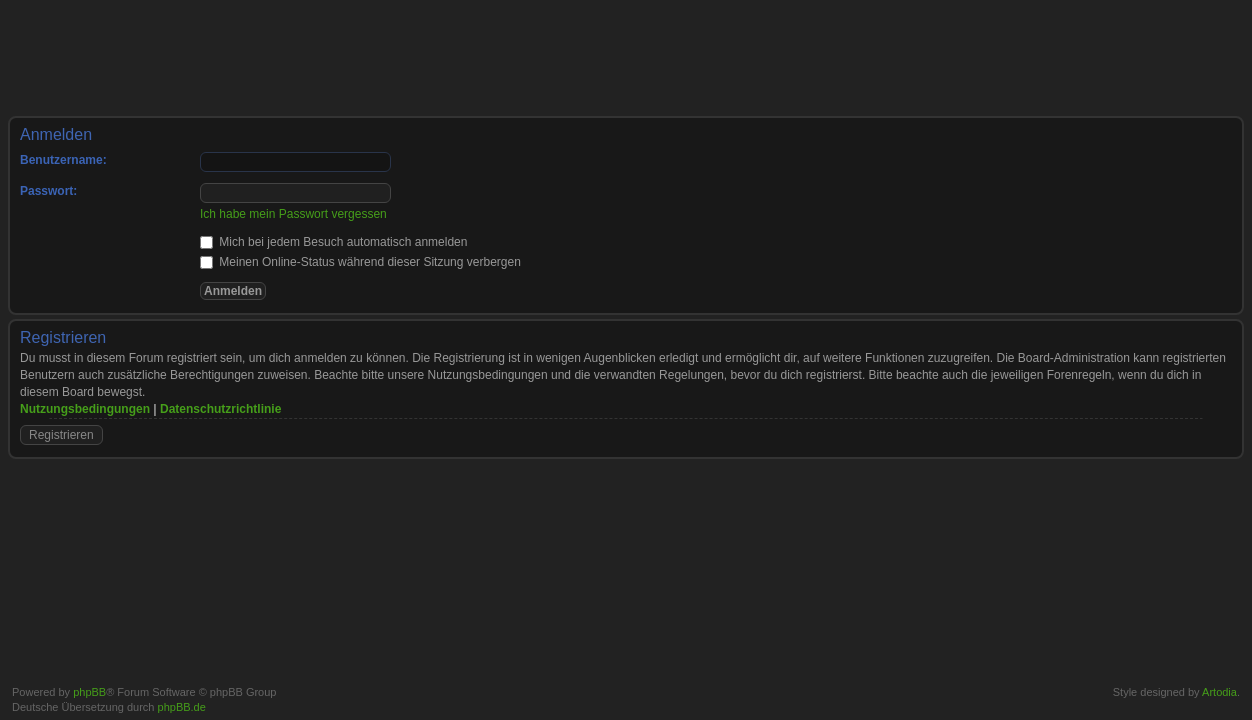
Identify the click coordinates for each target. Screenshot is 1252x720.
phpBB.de (182, 707)
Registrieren (61, 435)
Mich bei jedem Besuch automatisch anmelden (333, 242)
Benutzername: (63, 160)
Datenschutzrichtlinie (220, 409)
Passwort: (48, 191)
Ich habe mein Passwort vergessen (293, 214)
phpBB (89, 692)
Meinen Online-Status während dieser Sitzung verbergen (360, 262)
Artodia (1219, 692)
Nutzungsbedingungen (85, 409)
